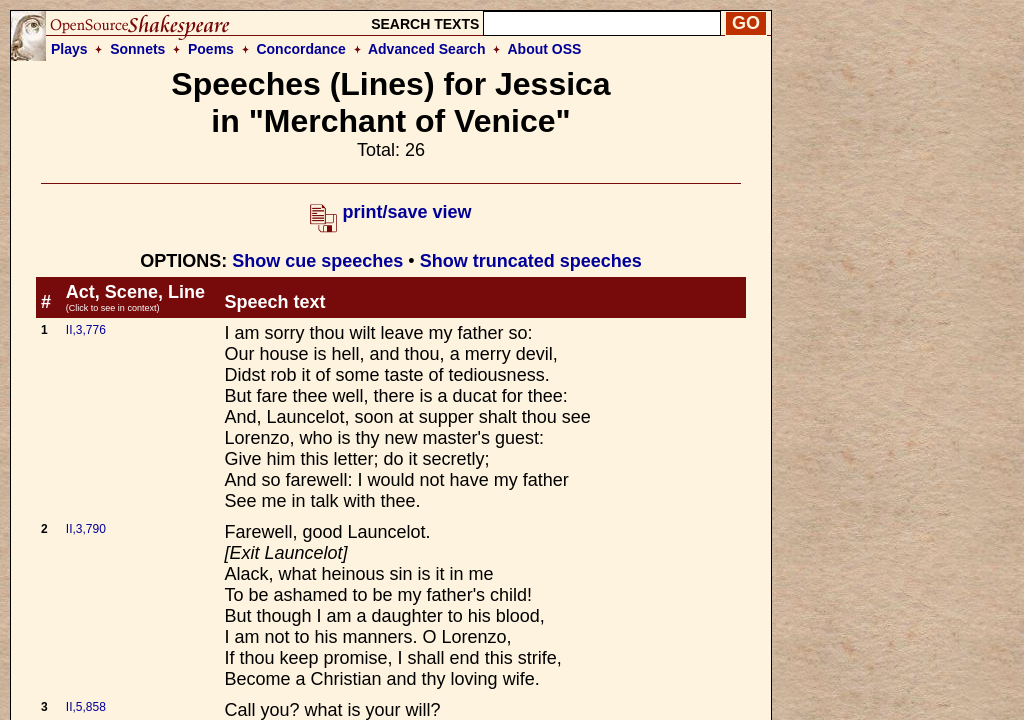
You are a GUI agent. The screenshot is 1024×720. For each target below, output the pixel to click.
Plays (69, 49)
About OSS (545, 49)
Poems (211, 49)
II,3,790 (86, 529)
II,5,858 (86, 707)
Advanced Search (427, 49)
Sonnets (137, 49)
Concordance (300, 49)
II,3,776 (86, 330)
